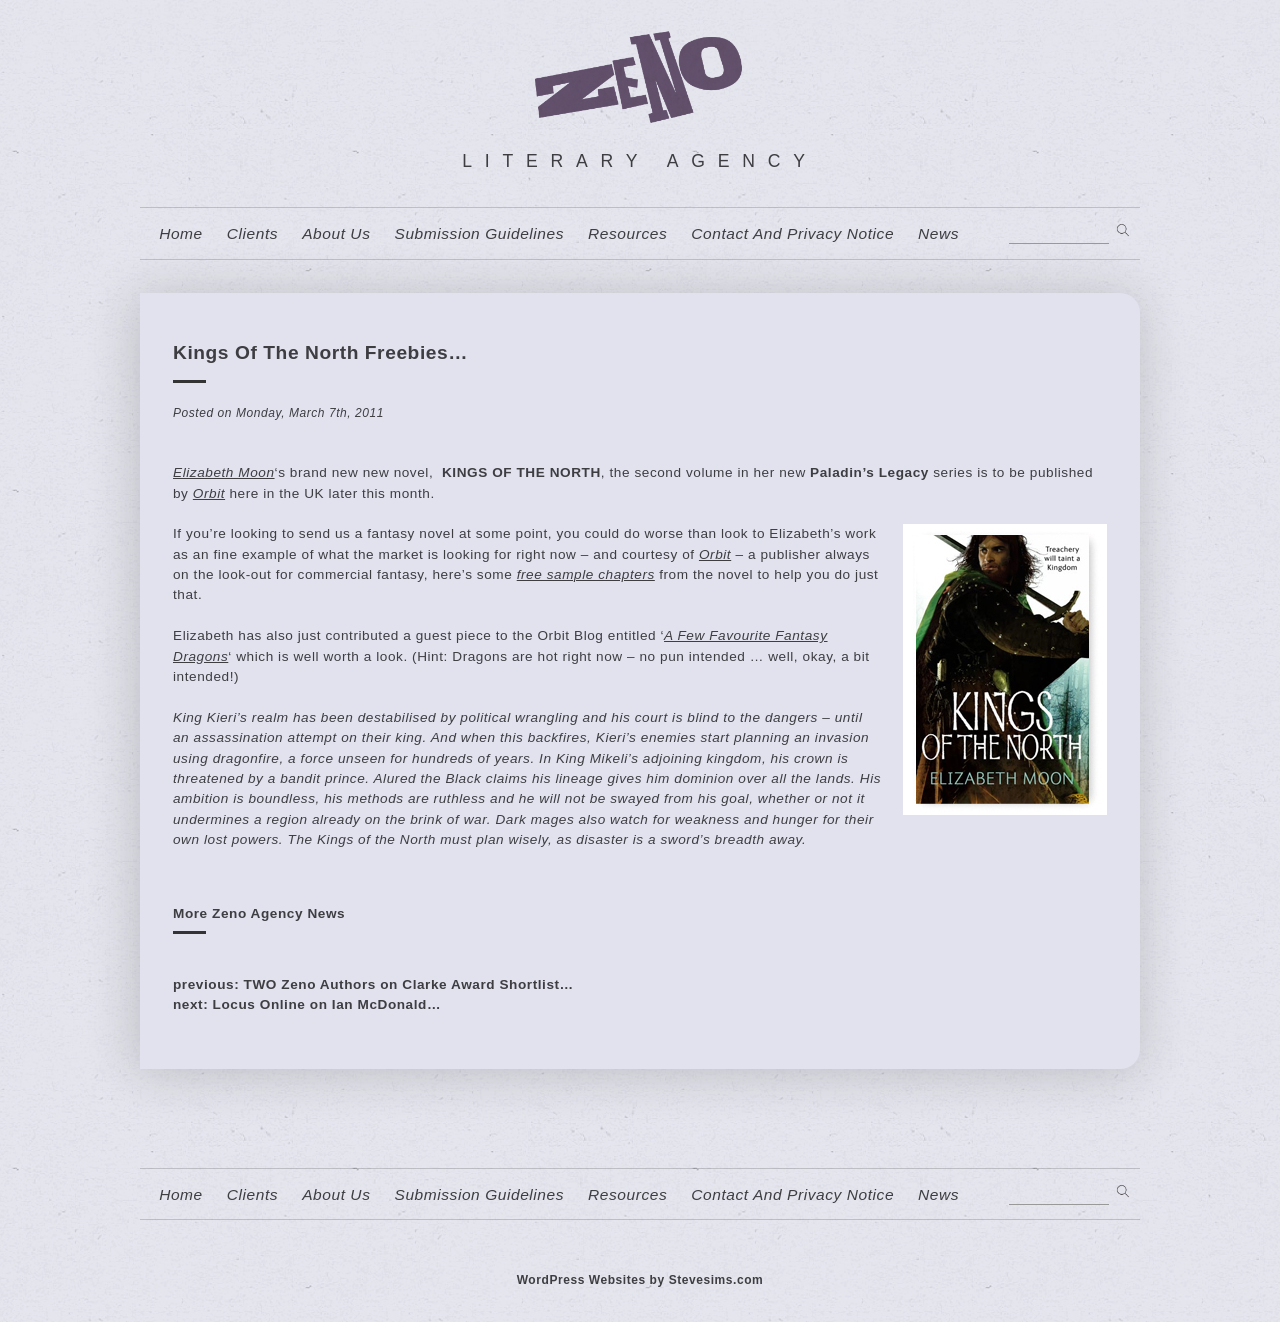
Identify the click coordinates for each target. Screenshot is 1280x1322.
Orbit (209, 493)
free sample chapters (586, 574)
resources (627, 234)
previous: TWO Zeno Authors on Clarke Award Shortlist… (373, 984)
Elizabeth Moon (224, 472)
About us (336, 234)
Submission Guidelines (479, 234)
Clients (252, 234)
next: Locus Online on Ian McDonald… (307, 1004)
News (938, 234)
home (181, 234)
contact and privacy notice (792, 234)
